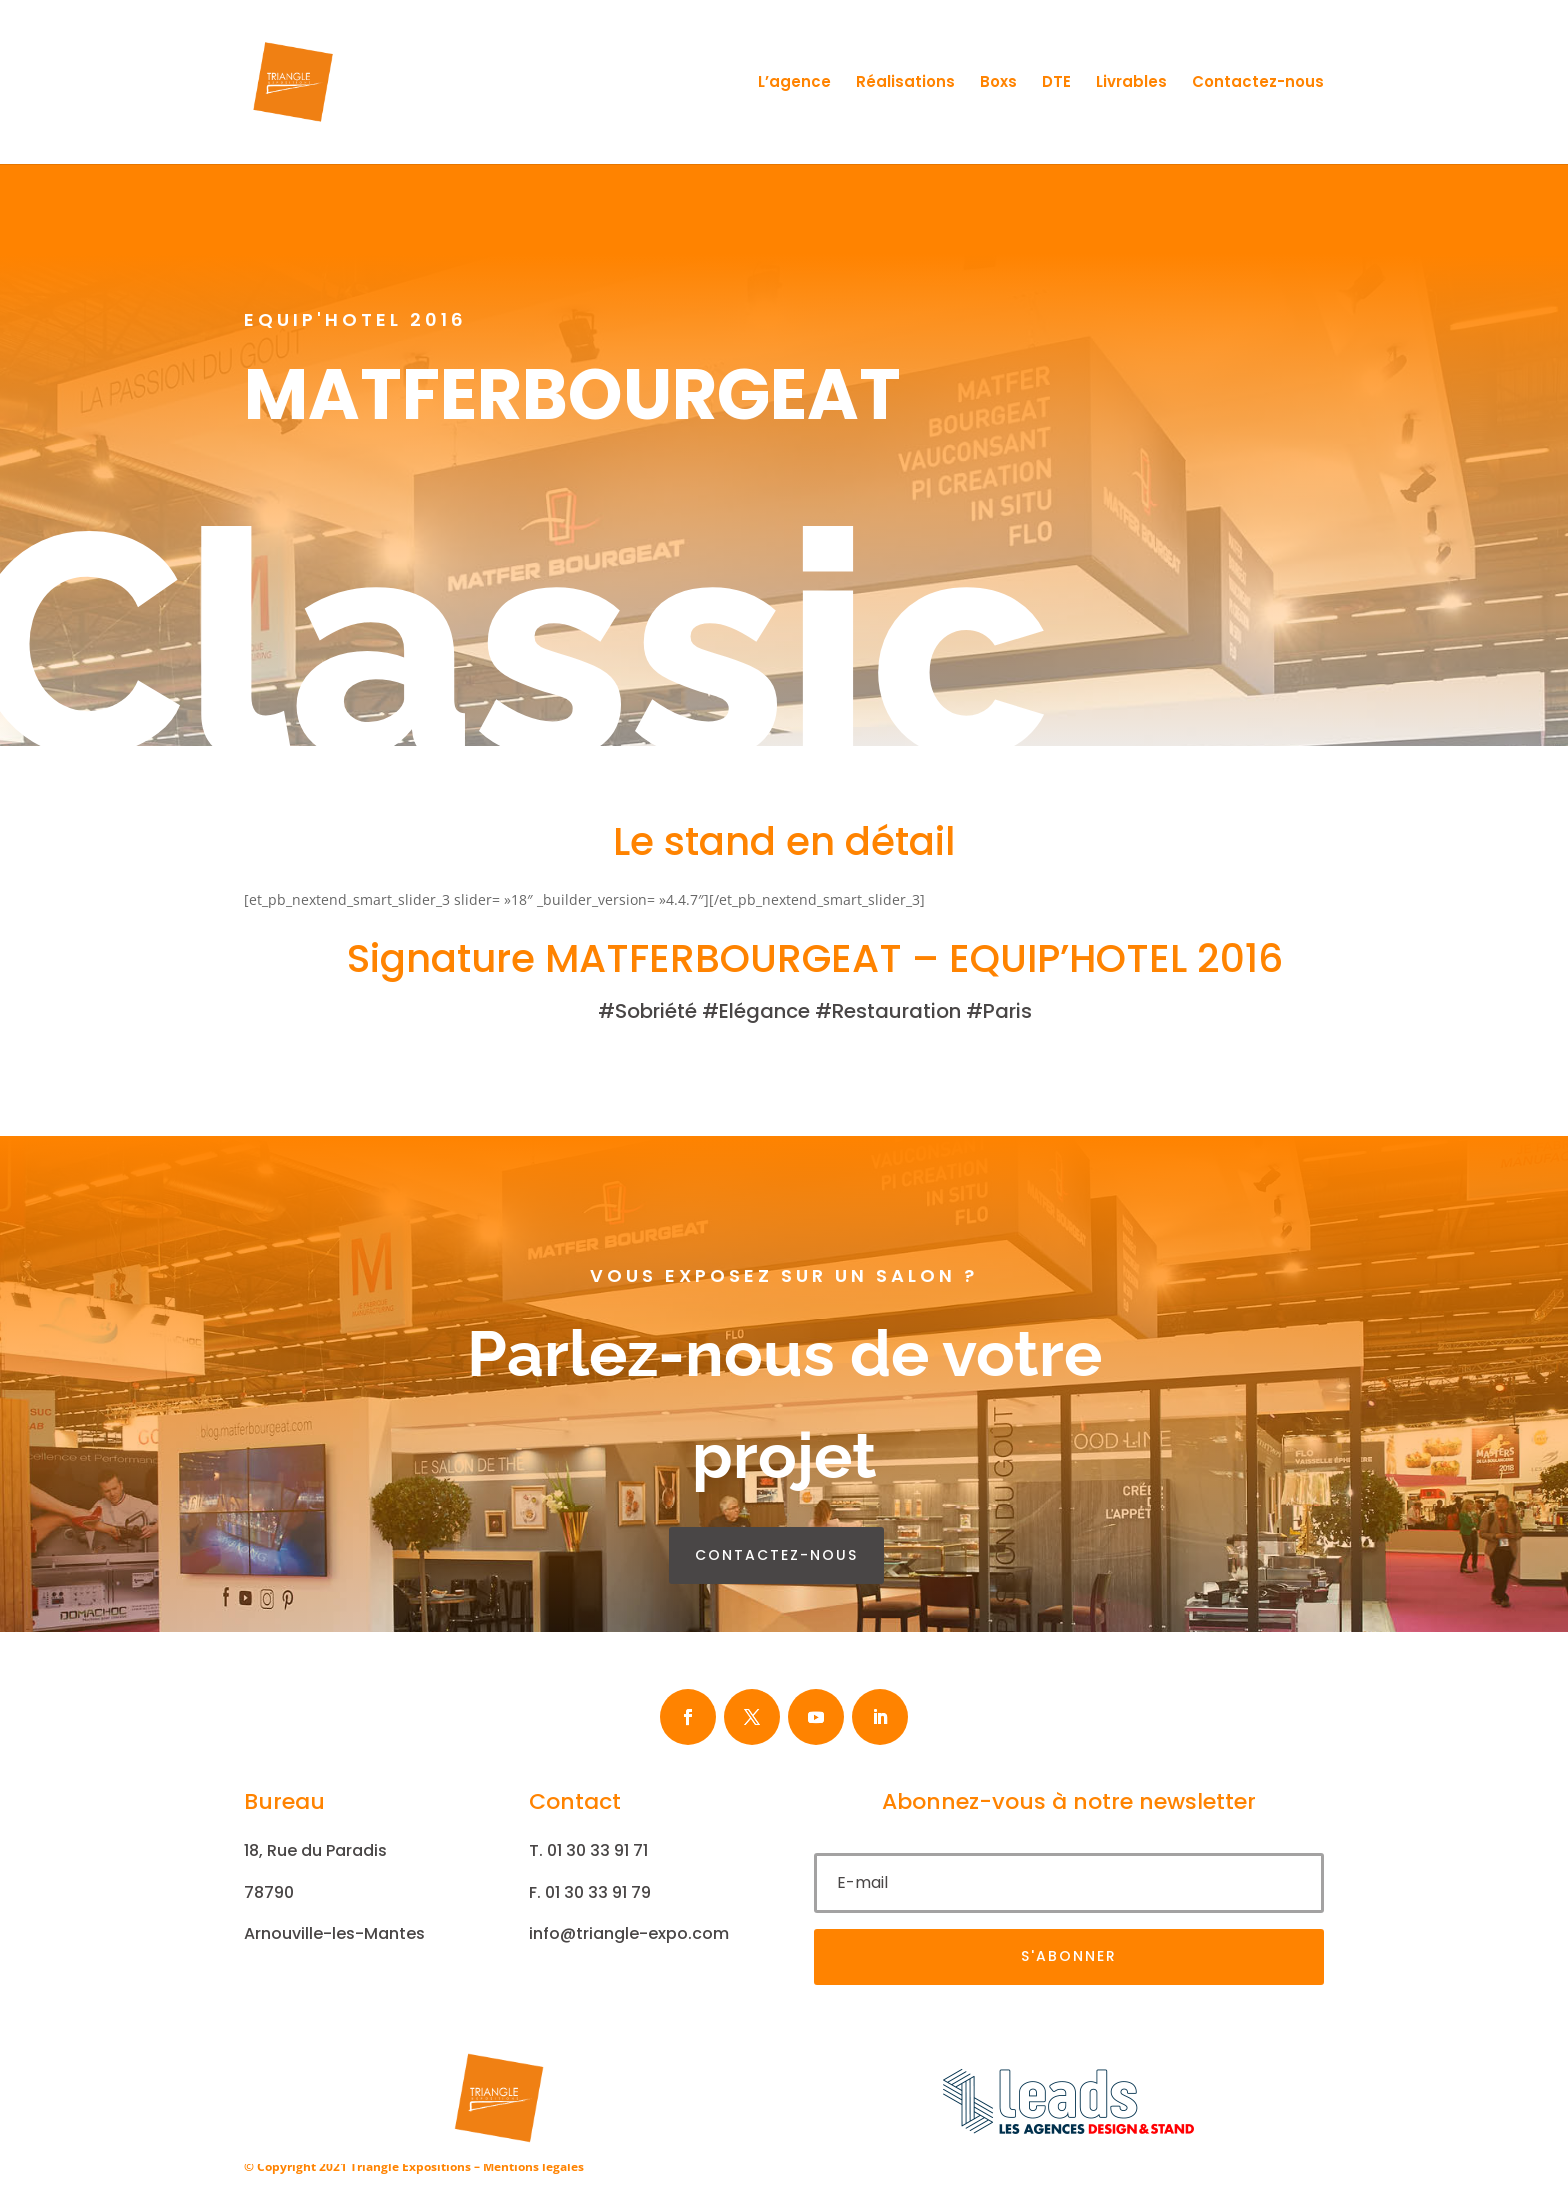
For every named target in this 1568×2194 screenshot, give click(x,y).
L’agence (794, 83)
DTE (1056, 83)
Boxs (998, 83)
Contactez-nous (1258, 83)
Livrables (1131, 83)
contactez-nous (776, 1555)
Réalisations (905, 83)
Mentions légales (533, 2166)
